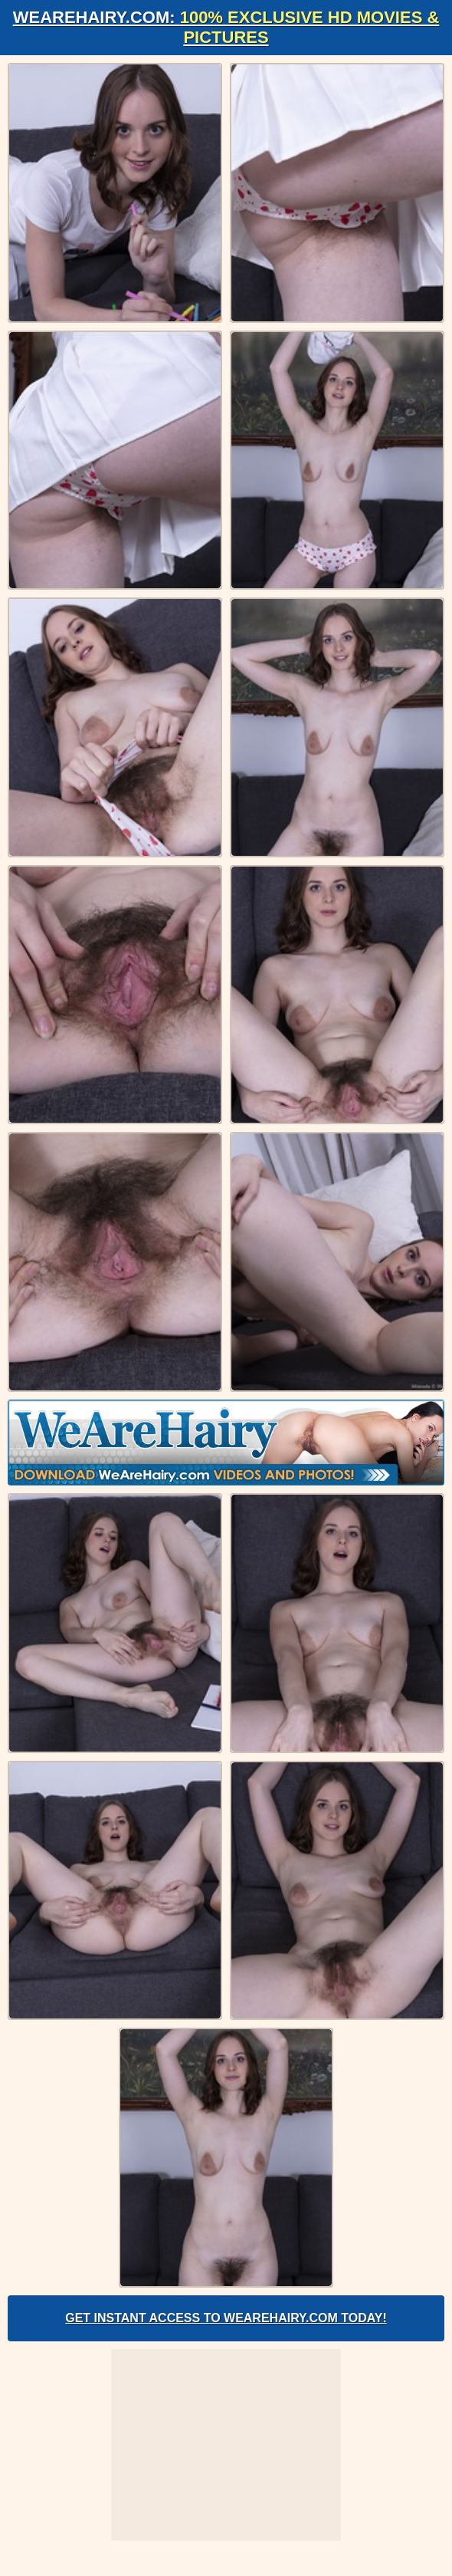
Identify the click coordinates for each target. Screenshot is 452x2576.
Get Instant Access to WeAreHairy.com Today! (226, 2317)
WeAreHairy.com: (226, 27)
